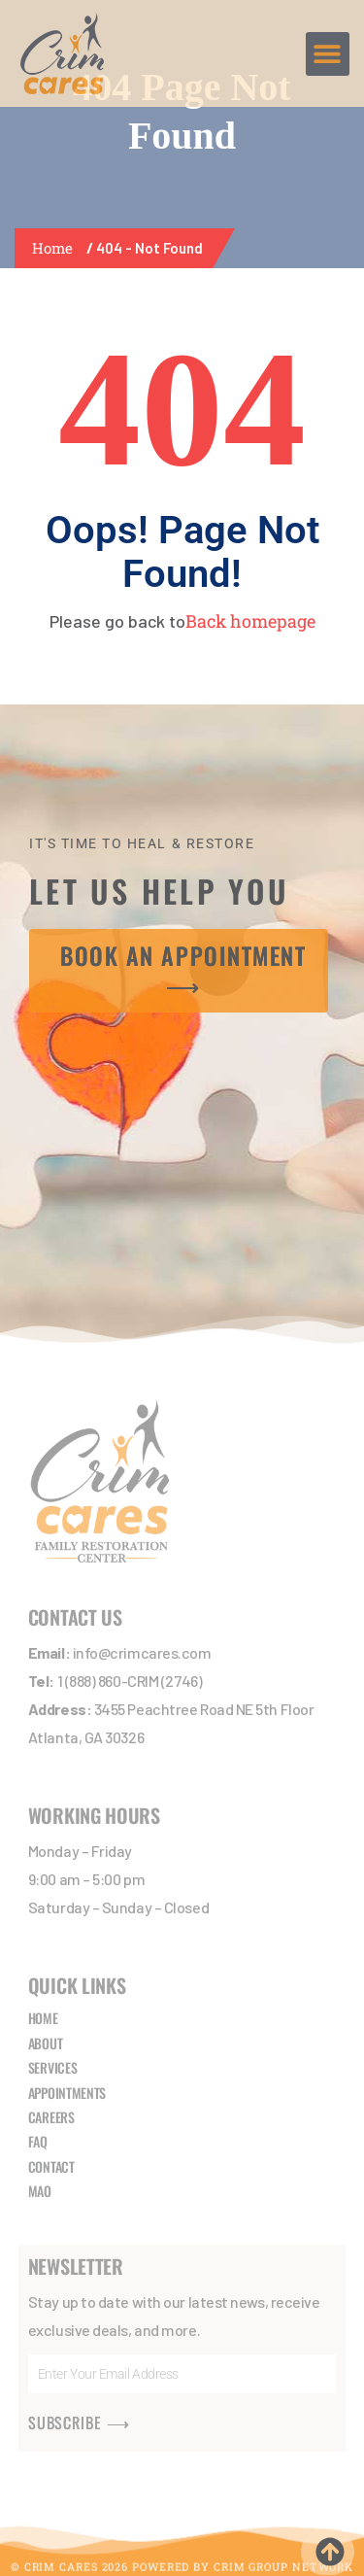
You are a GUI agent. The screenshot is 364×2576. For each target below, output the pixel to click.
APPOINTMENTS (67, 2092)
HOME (43, 2018)
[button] (327, 54)
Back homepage (250, 621)
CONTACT (51, 2166)
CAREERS (51, 2117)
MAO (39, 2191)
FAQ (38, 2141)
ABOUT (45, 2043)
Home (56, 248)
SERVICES (53, 2067)
